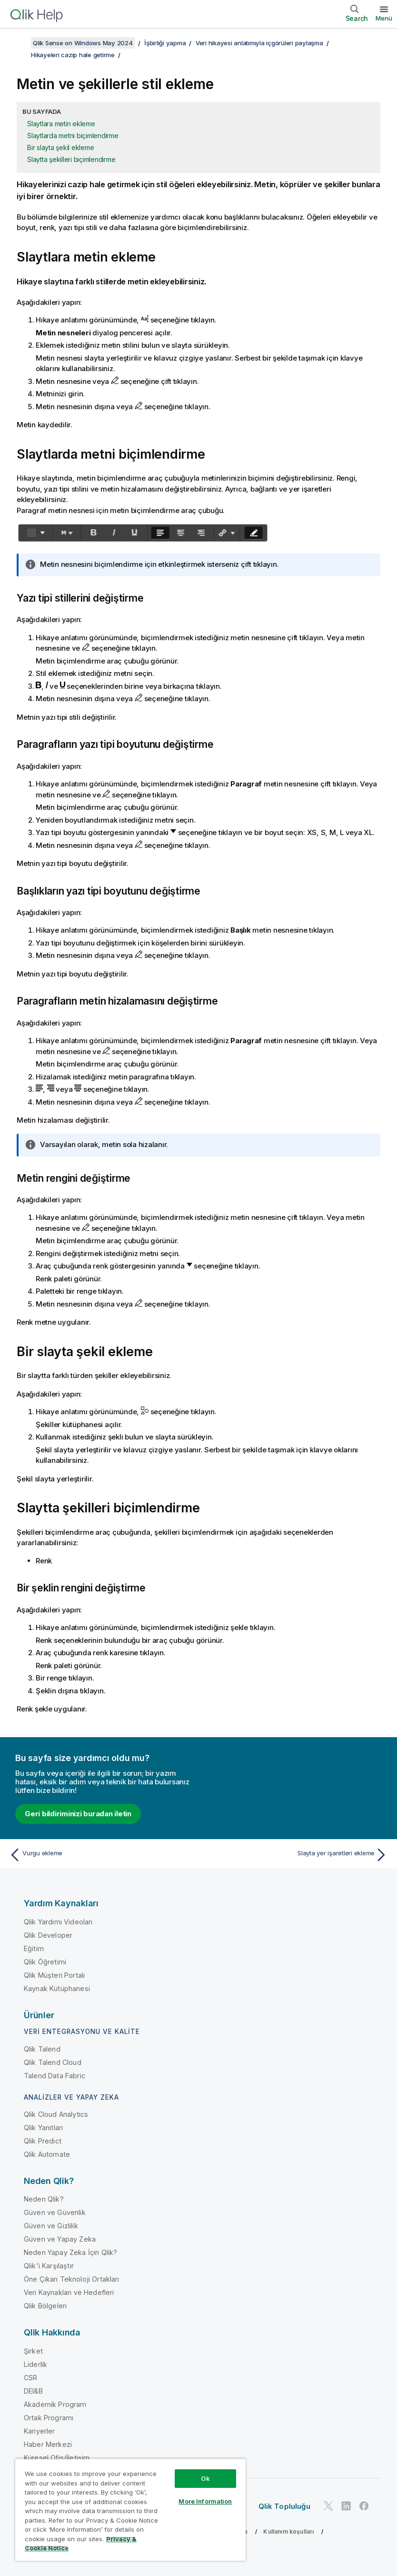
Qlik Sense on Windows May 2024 (83, 43)
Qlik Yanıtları (43, 2127)
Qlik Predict (42, 2141)
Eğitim (34, 1948)
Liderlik (35, 2364)
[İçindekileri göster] (19, 43)
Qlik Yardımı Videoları (58, 1922)
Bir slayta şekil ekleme (60, 147)
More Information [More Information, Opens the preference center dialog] (205, 2501)
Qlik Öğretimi (45, 1962)
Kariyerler (39, 2431)
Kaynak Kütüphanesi (57, 1988)
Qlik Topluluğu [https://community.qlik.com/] (284, 2506)
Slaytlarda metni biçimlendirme (73, 135)
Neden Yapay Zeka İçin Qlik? (70, 2252)
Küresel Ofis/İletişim (56, 2458)
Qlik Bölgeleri (45, 2306)
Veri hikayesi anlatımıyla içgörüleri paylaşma (259, 43)
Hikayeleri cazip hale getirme (73, 55)
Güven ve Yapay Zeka (60, 2239)
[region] (130, 2509)
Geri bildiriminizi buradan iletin (78, 1813)
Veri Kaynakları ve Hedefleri (69, 2292)
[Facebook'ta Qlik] (364, 2506)
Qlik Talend (42, 2049)
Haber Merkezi (48, 2444)
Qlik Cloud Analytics (56, 2114)
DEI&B (33, 2391)
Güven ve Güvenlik (55, 2212)
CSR (30, 2378)
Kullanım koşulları (288, 2531)
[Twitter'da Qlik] (328, 2506)
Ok (205, 2478)
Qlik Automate (47, 2154)
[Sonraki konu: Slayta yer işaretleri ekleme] (296, 1855)
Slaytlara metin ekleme (61, 124)
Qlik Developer (48, 1935)
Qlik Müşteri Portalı (54, 1975)
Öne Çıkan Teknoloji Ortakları (71, 2279)
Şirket (33, 2351)
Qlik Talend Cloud (52, 2062)
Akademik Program (55, 2404)
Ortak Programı (48, 2418)
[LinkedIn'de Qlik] (346, 2506)
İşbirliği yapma (165, 43)
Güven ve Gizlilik (51, 2226)
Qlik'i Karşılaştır (49, 2266)
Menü (384, 18)
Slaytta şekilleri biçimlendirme (71, 159)
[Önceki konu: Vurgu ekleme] (101, 1855)
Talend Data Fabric (54, 2076)
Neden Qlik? (44, 2199)
